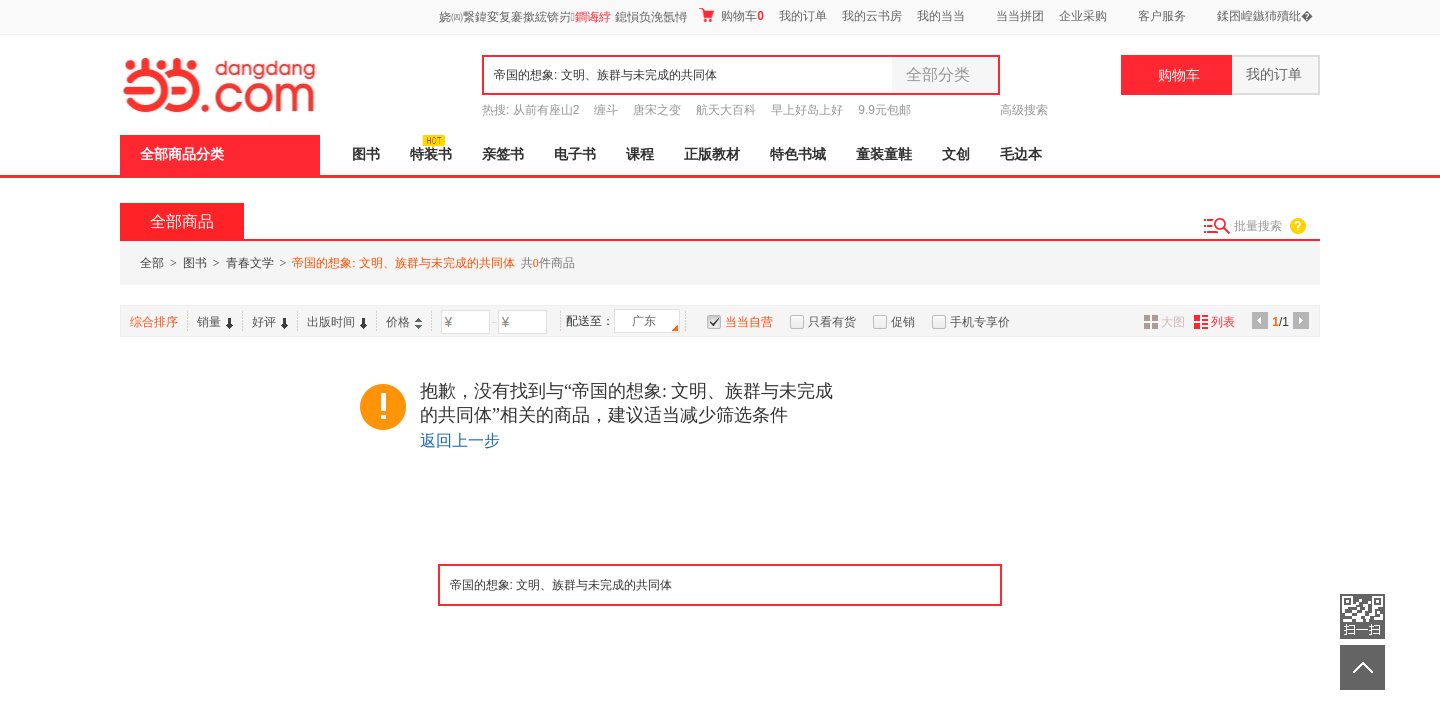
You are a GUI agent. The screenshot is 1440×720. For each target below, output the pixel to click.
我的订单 (803, 16)
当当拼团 (1020, 16)
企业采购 (1083, 16)
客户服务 (1162, 16)
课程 (640, 154)
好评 (270, 322)
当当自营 (749, 322)
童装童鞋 (884, 154)
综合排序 (154, 322)
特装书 (431, 154)
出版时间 (337, 322)
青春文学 (250, 263)
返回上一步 (460, 440)
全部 (152, 263)
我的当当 (941, 16)
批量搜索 (1258, 226)
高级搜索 (1024, 110)
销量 (215, 322)
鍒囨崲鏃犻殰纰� (1265, 16)
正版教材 (712, 154)
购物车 (731, 15)
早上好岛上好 (807, 110)
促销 (903, 322)
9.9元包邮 (884, 110)
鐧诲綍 (593, 17)
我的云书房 (872, 16)
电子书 (575, 154)
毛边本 (1021, 154)
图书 (366, 154)
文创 (956, 154)
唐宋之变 (657, 110)
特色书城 (798, 154)
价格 (404, 322)
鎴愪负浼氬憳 (651, 17)
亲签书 (503, 154)
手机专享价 (980, 322)
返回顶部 (1362, 667)
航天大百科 (726, 110)
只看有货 (832, 322)
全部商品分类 (182, 154)
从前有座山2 (546, 110)
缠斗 (606, 110)
